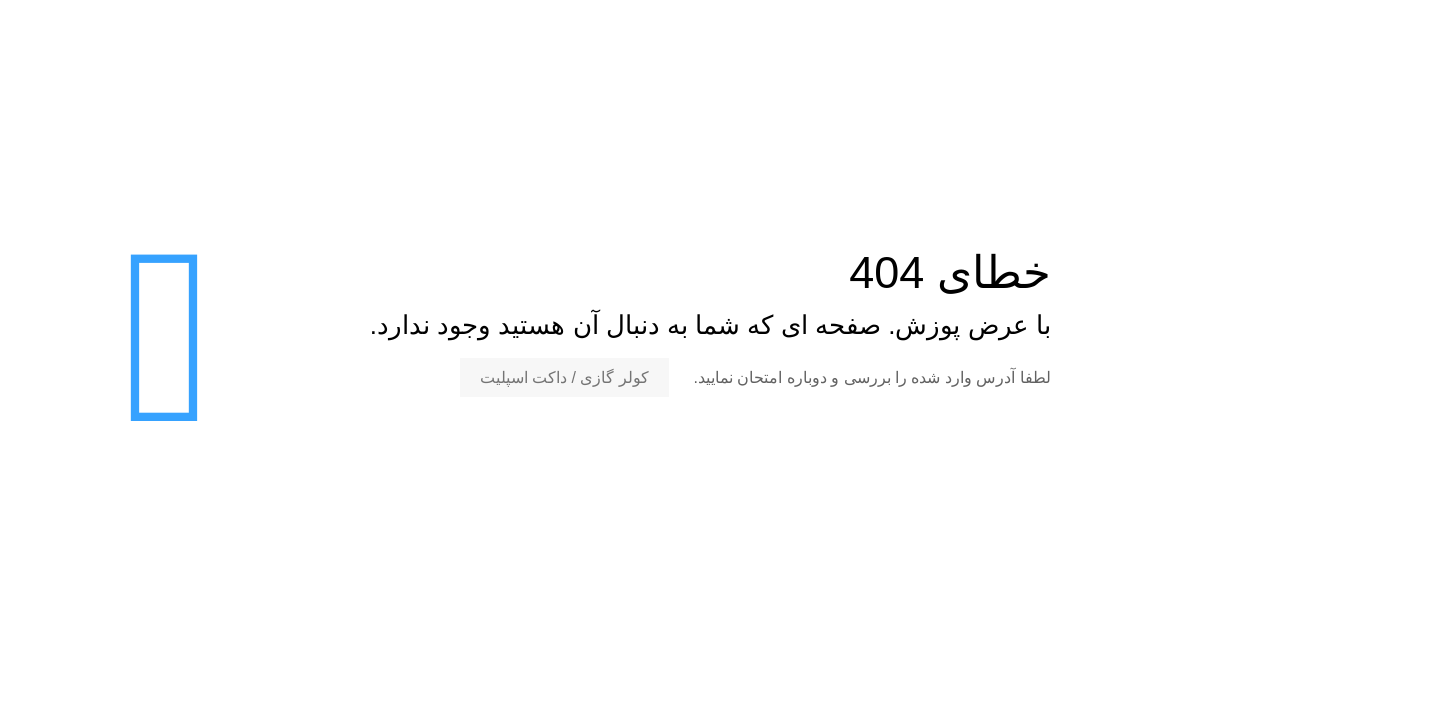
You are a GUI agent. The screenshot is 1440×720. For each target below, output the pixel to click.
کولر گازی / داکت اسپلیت (564, 377)
